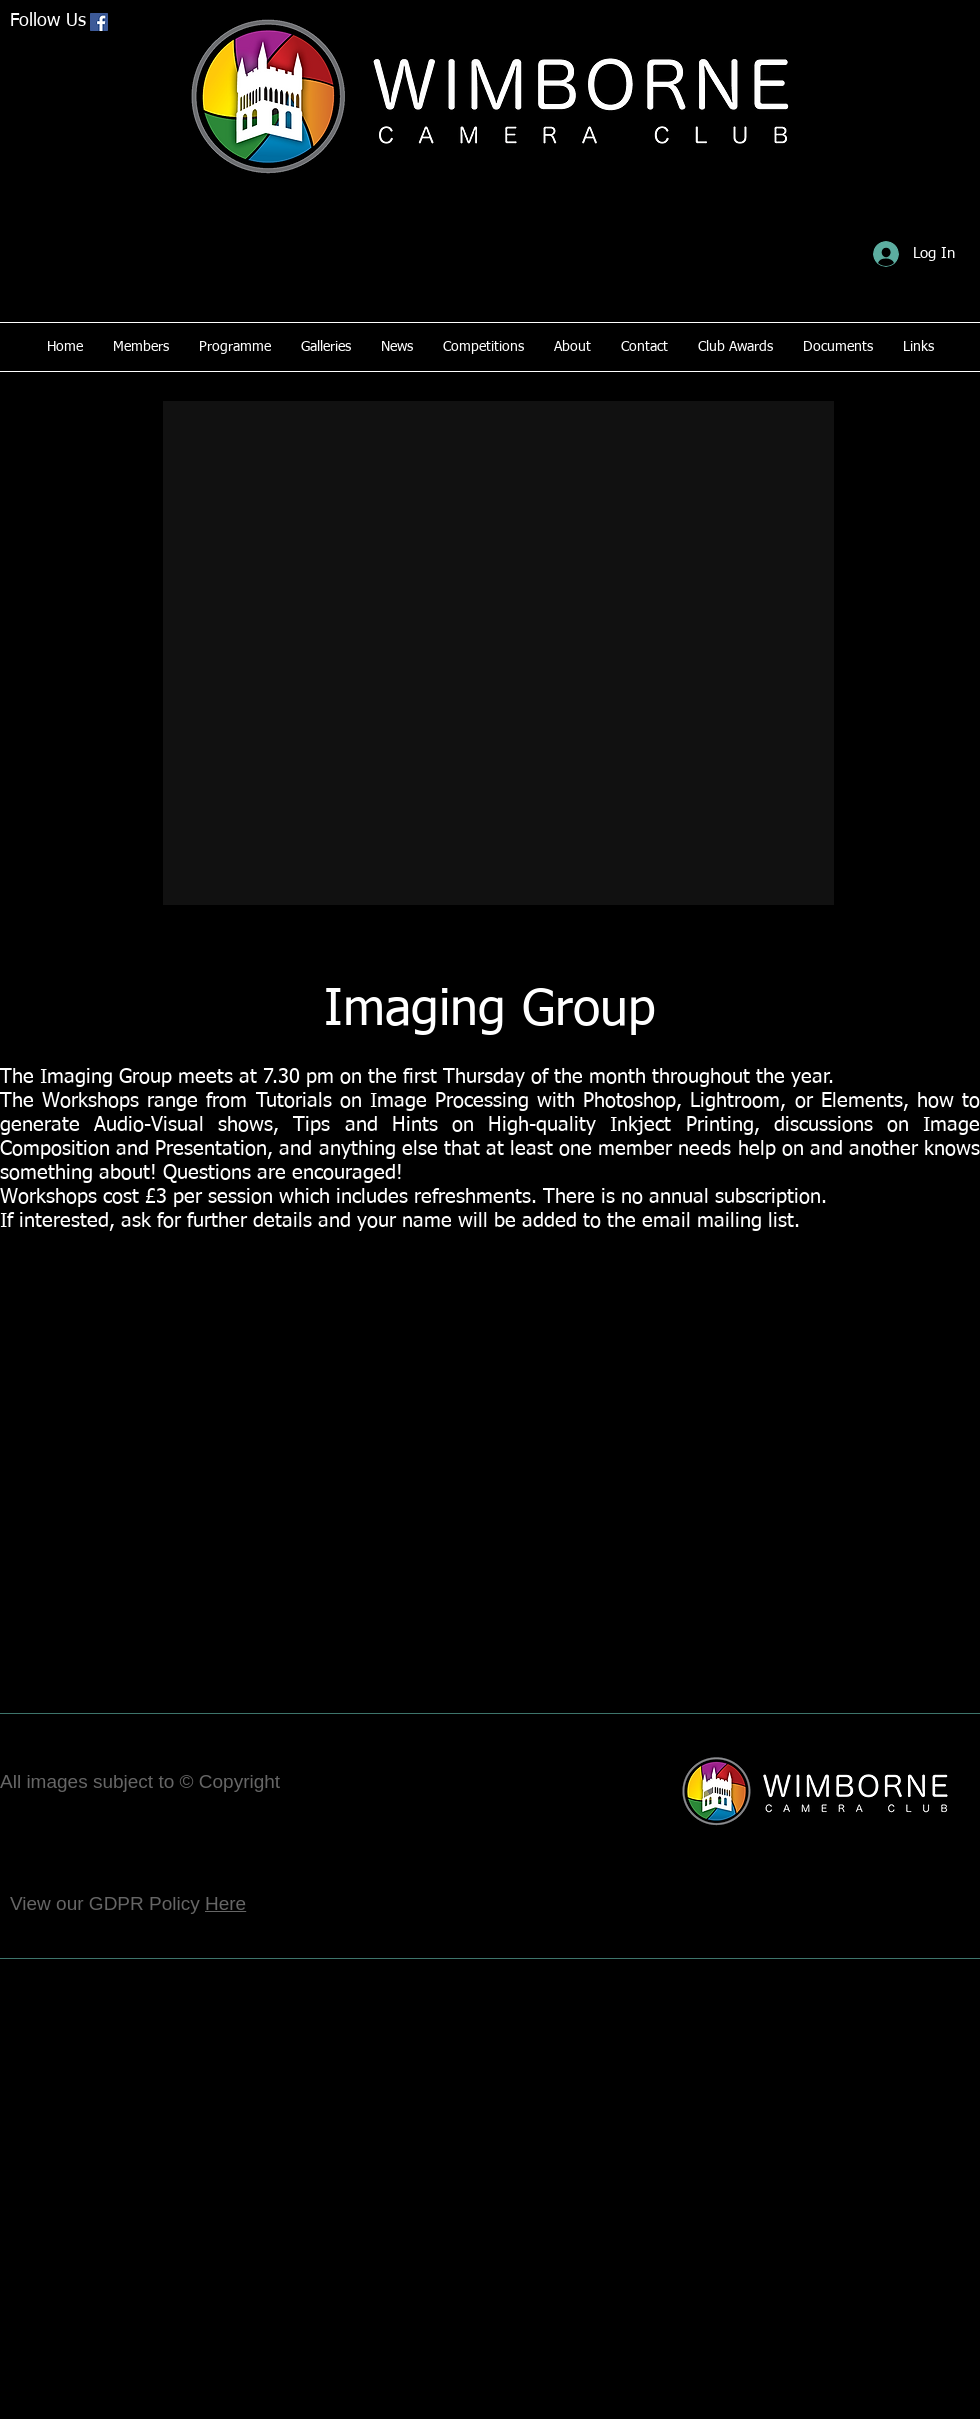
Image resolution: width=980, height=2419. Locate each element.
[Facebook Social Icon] (99, 22)
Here (225, 1903)
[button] (498, 653)
